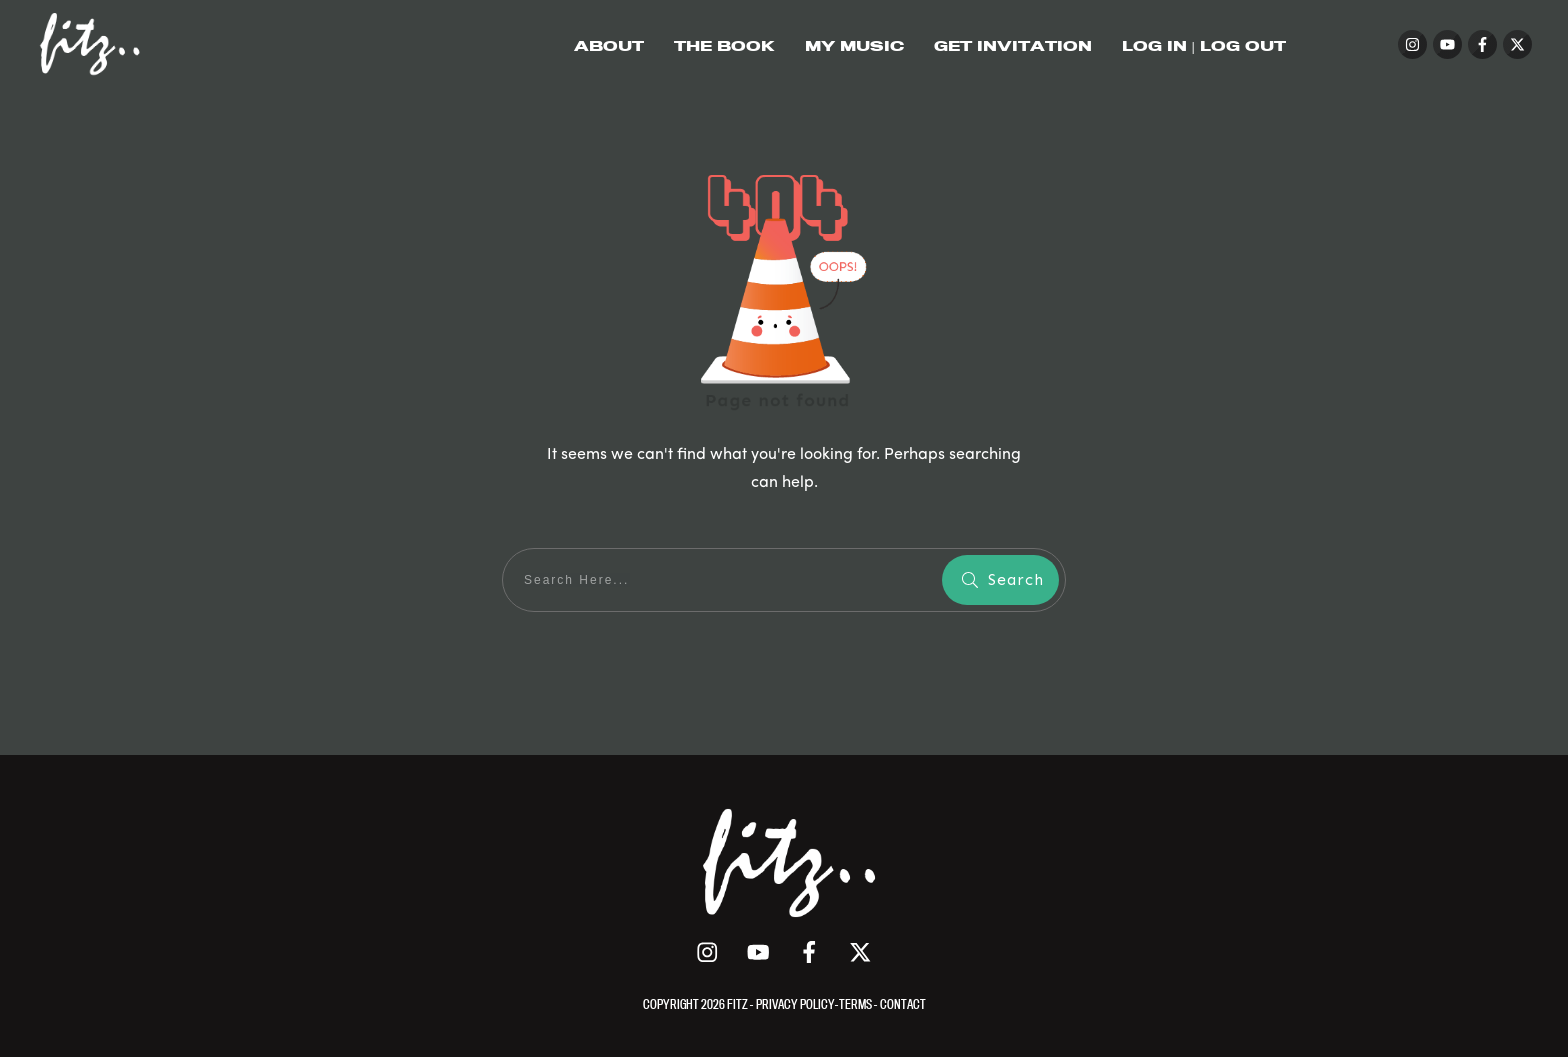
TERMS (856, 1004)
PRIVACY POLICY (795, 1004)
